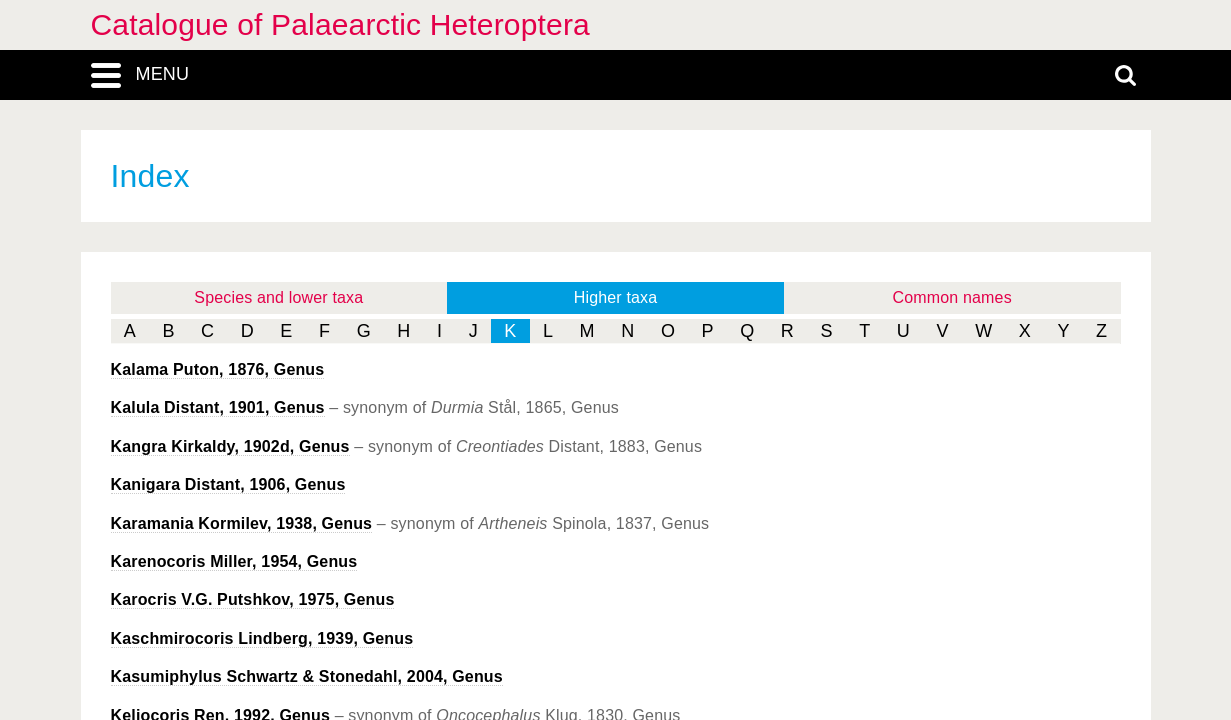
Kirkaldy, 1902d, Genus (230, 446)
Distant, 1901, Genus (218, 407)
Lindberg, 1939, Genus (262, 638)
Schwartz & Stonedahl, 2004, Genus (307, 676)
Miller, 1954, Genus (234, 561)
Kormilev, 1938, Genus (242, 523)
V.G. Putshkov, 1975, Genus (253, 599)
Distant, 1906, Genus (228, 484)
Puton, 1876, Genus (218, 369)
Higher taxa (616, 297)
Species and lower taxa (278, 297)
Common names (952, 297)
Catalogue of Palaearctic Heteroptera (340, 24)
